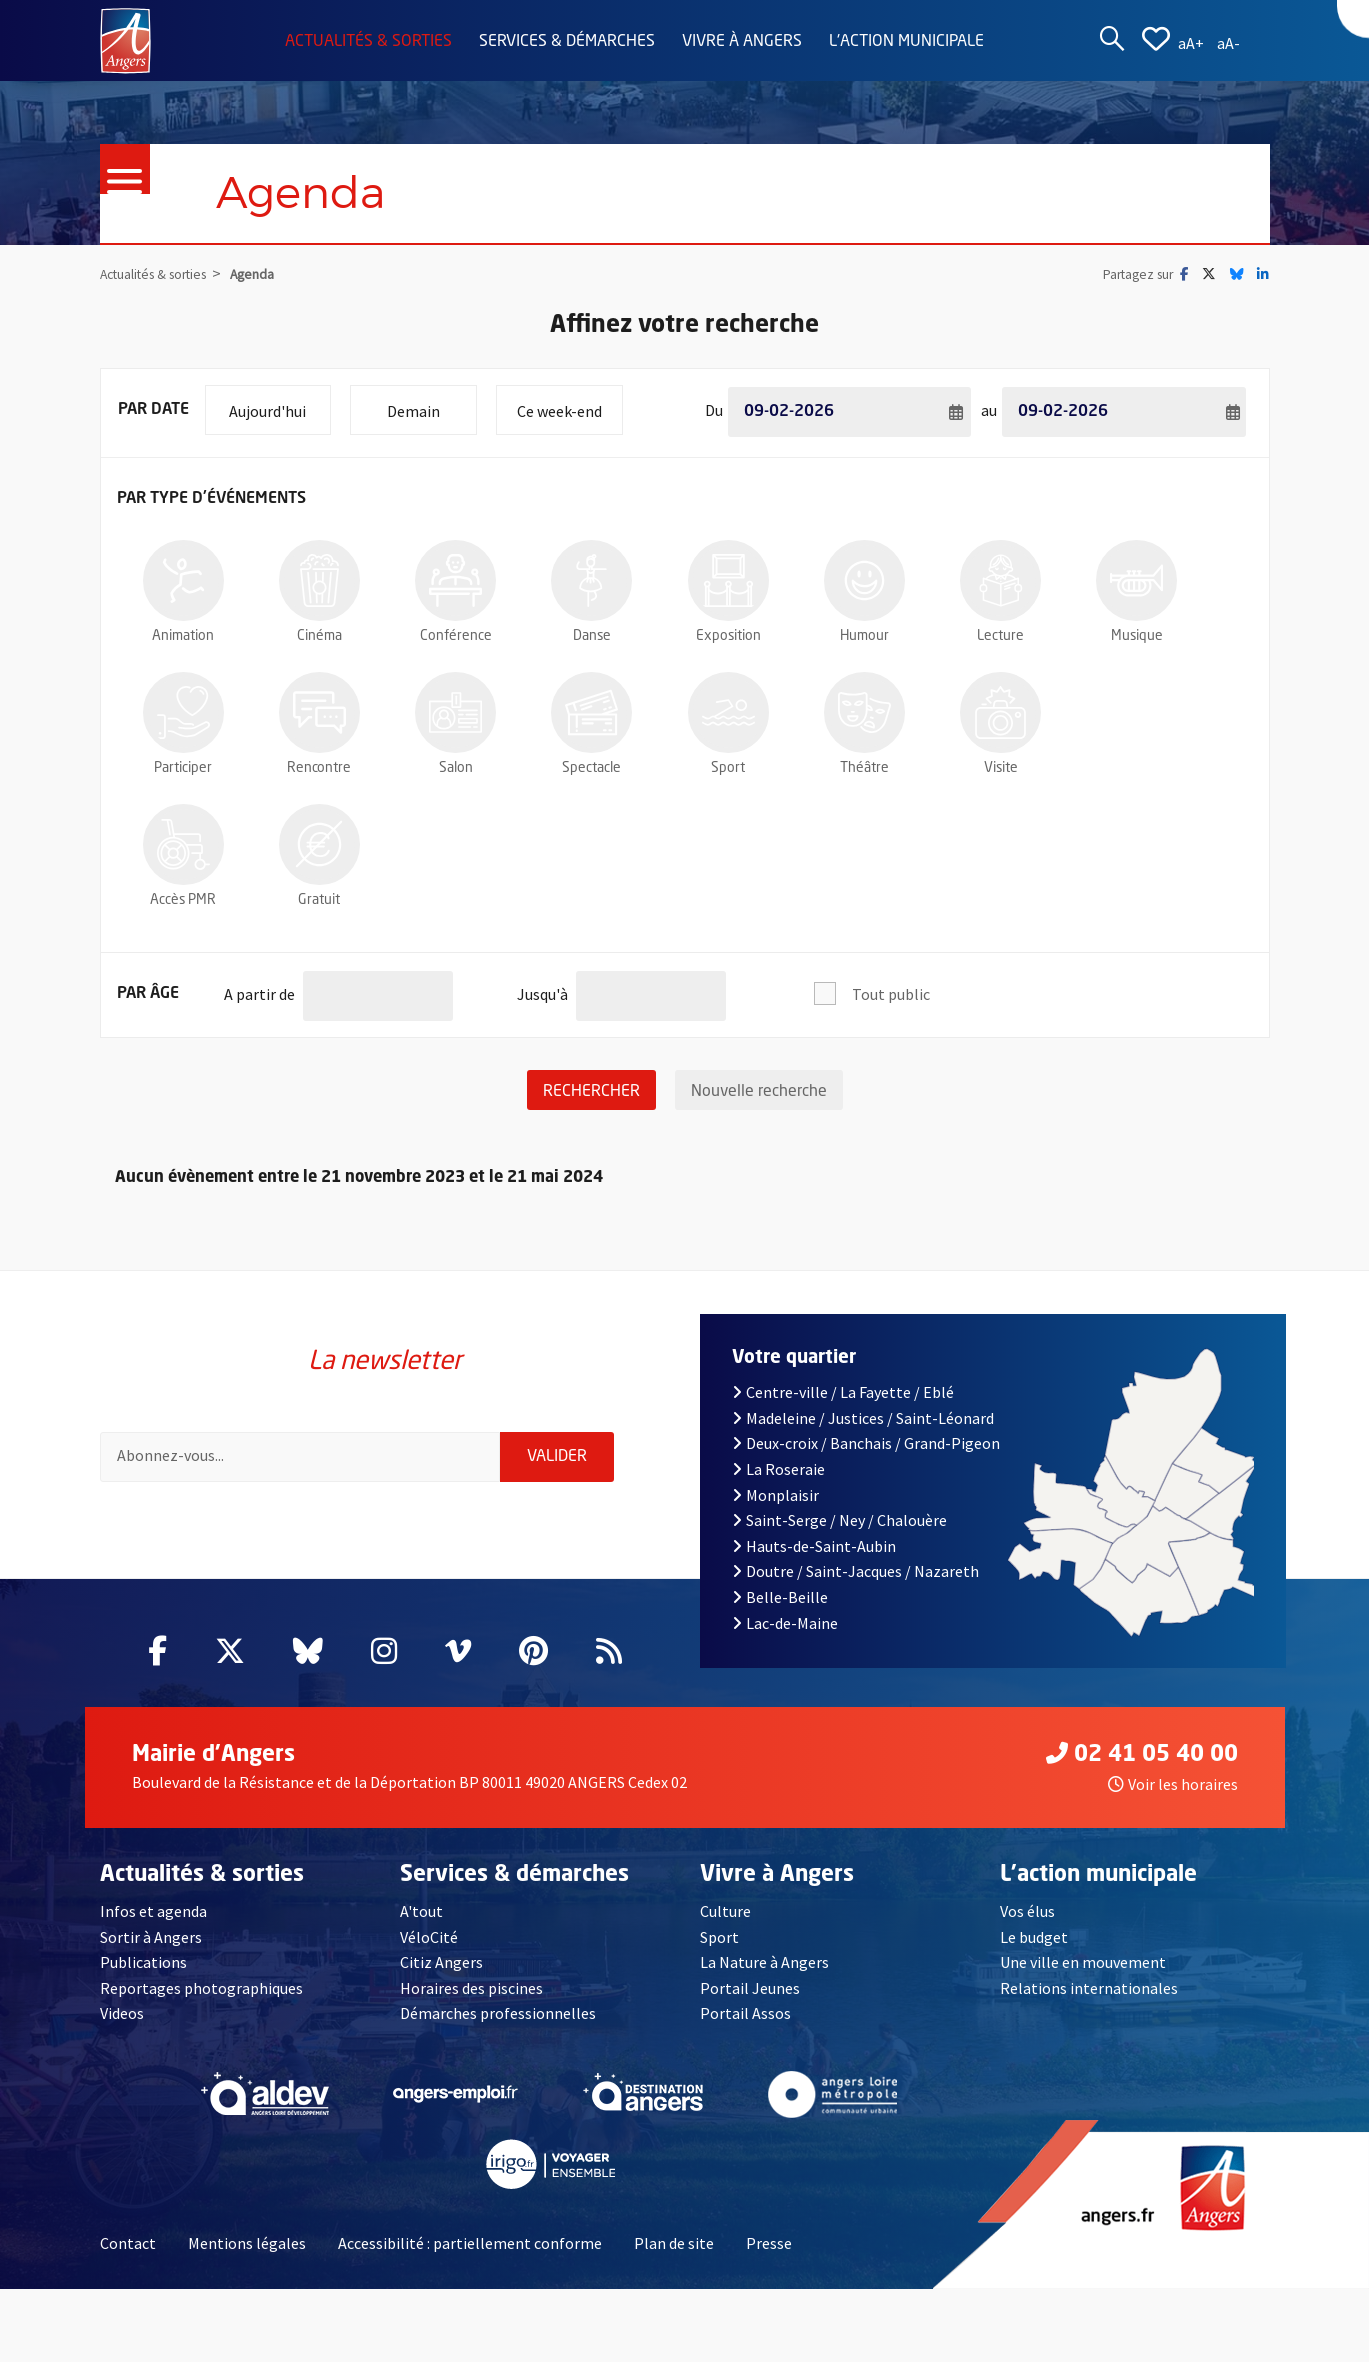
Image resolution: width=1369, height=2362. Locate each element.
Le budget (1034, 1937)
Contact (128, 2243)
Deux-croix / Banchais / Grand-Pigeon (866, 1443)
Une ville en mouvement (1083, 1962)
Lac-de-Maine (785, 1623)
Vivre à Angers (742, 42)
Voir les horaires (1173, 1784)
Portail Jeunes (750, 1988)
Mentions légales (247, 2243)
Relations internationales (1089, 1988)
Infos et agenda (153, 1911)
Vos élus (1027, 1911)
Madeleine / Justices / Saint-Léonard (862, 1418)
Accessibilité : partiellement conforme (470, 2243)
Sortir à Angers (151, 1937)
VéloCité (429, 1937)
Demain (431, 403)
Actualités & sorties (368, 42)
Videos (122, 2013)
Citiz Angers (441, 1962)
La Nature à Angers (764, 1962)
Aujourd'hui (279, 403)
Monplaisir (775, 1495)
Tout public (891, 994)
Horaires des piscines (471, 1988)
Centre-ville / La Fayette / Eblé (843, 1392)
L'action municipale (906, 42)
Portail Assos (745, 2013)
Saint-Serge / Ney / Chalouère (839, 1520)
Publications (143, 1962)
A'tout (421, 1911)
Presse (769, 2243)
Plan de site (674, 2243)
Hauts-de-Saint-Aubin (814, 1546)
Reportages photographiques (201, 1988)
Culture (725, 1911)
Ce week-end (569, 403)
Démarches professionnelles (498, 2013)
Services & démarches (567, 42)
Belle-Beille (780, 1597)
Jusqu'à (542, 986)
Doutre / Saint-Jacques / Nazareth (855, 1571)
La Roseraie (778, 1469)
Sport (719, 1937)
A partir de (259, 986)
